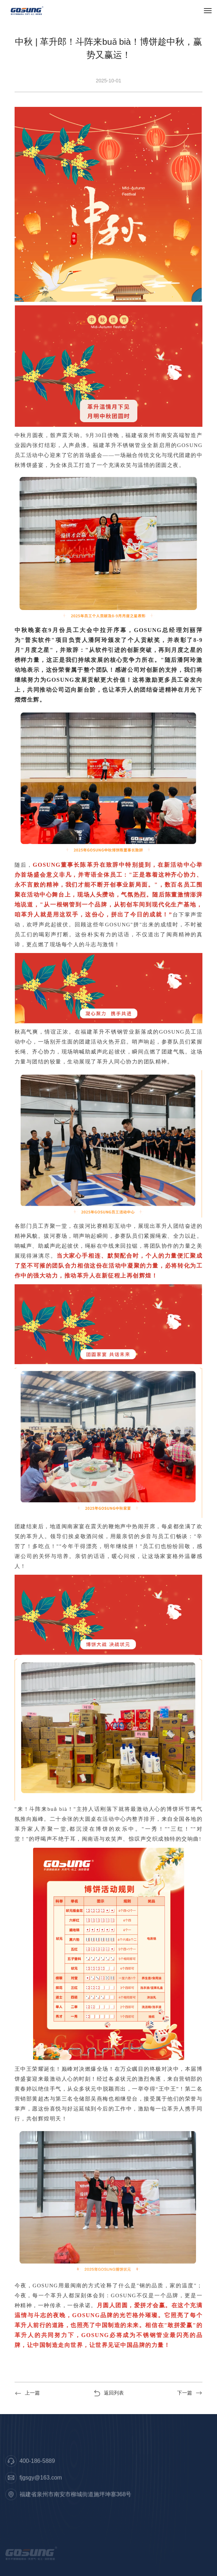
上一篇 (27, 2393)
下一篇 (189, 2393)
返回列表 (109, 2393)
